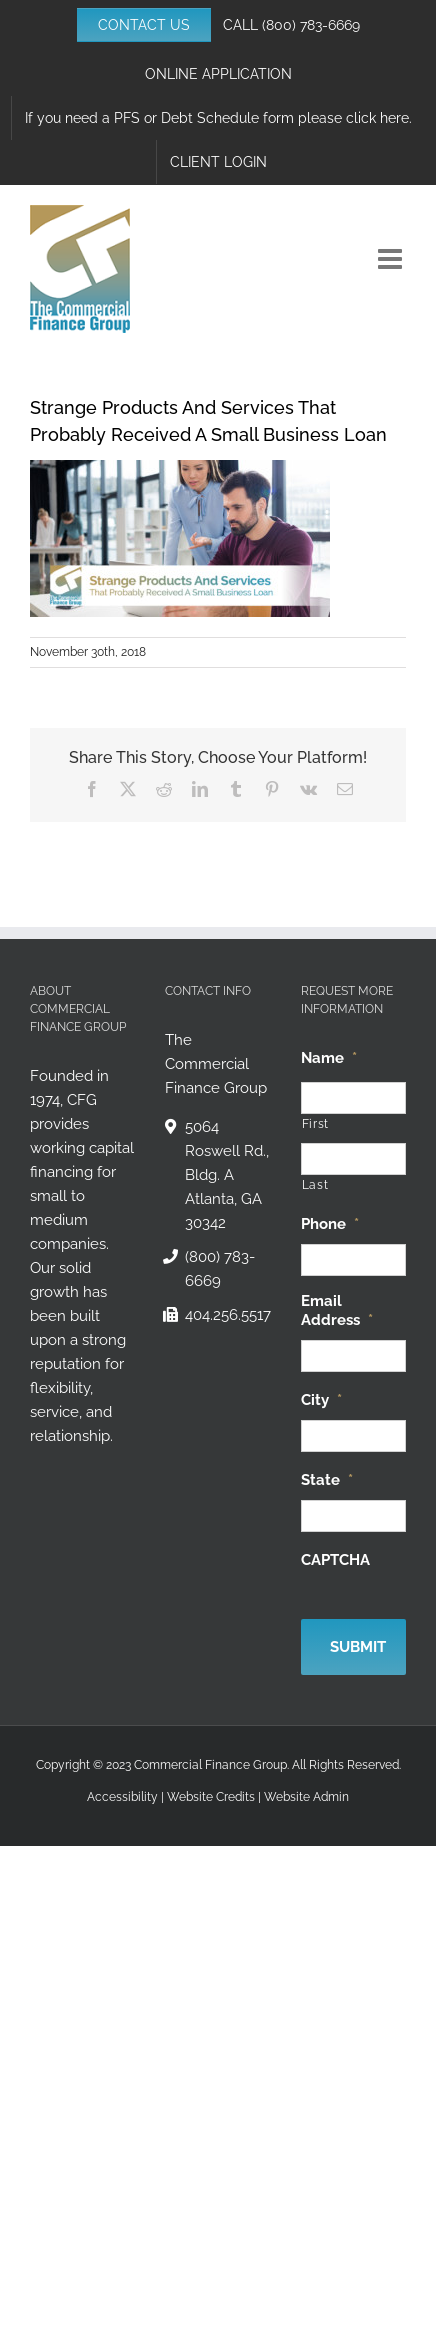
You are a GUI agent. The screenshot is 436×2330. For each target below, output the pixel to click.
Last (315, 1185)
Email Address (337, 1311)
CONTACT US (144, 25)
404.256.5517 (227, 1315)
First (315, 1124)
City (321, 1400)
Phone (330, 1224)
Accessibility (122, 1797)
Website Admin (306, 1797)
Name (329, 1058)
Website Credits (211, 1797)
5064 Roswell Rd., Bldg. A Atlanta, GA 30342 (227, 1175)
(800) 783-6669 (311, 25)
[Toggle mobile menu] (392, 259)
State (327, 1480)
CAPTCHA (335, 1560)
